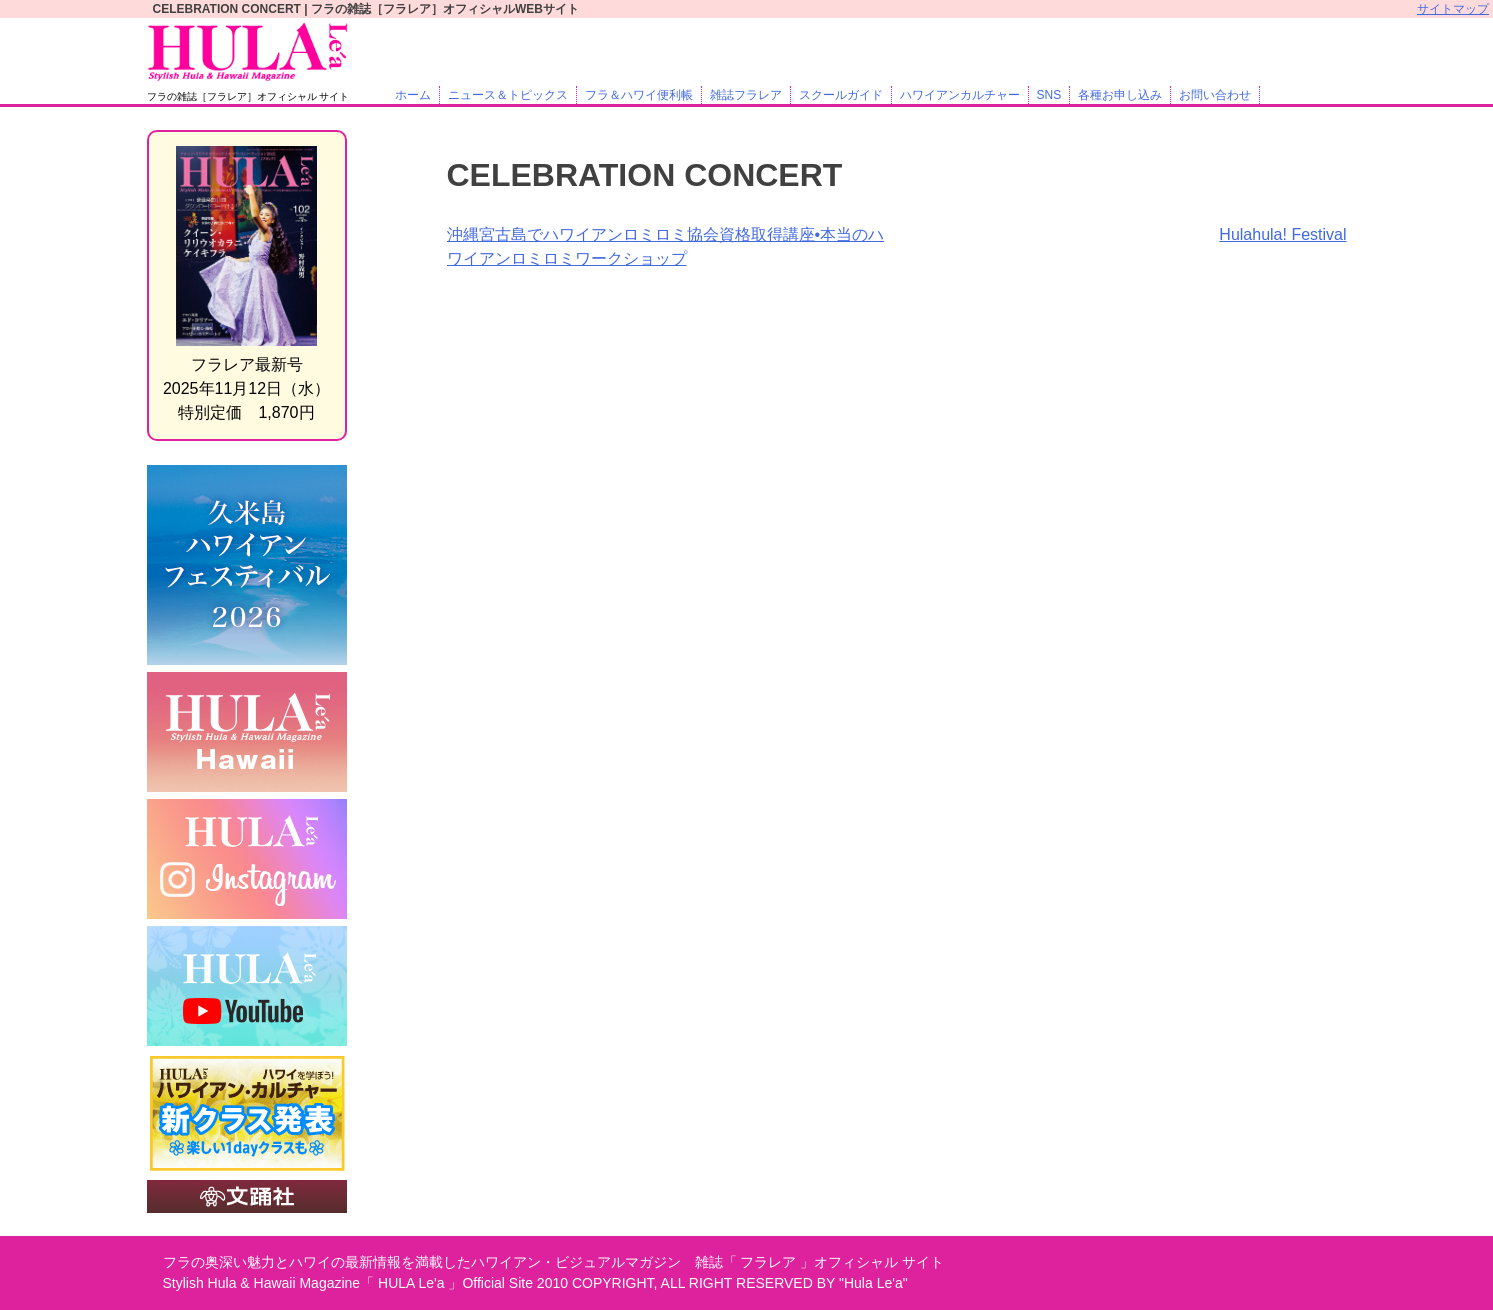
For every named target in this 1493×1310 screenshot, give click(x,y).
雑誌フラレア (746, 95)
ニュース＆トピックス (508, 95)
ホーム (413, 95)
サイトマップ (1453, 9)
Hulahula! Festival (1282, 234)
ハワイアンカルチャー (960, 95)
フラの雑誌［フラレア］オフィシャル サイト (248, 96)
